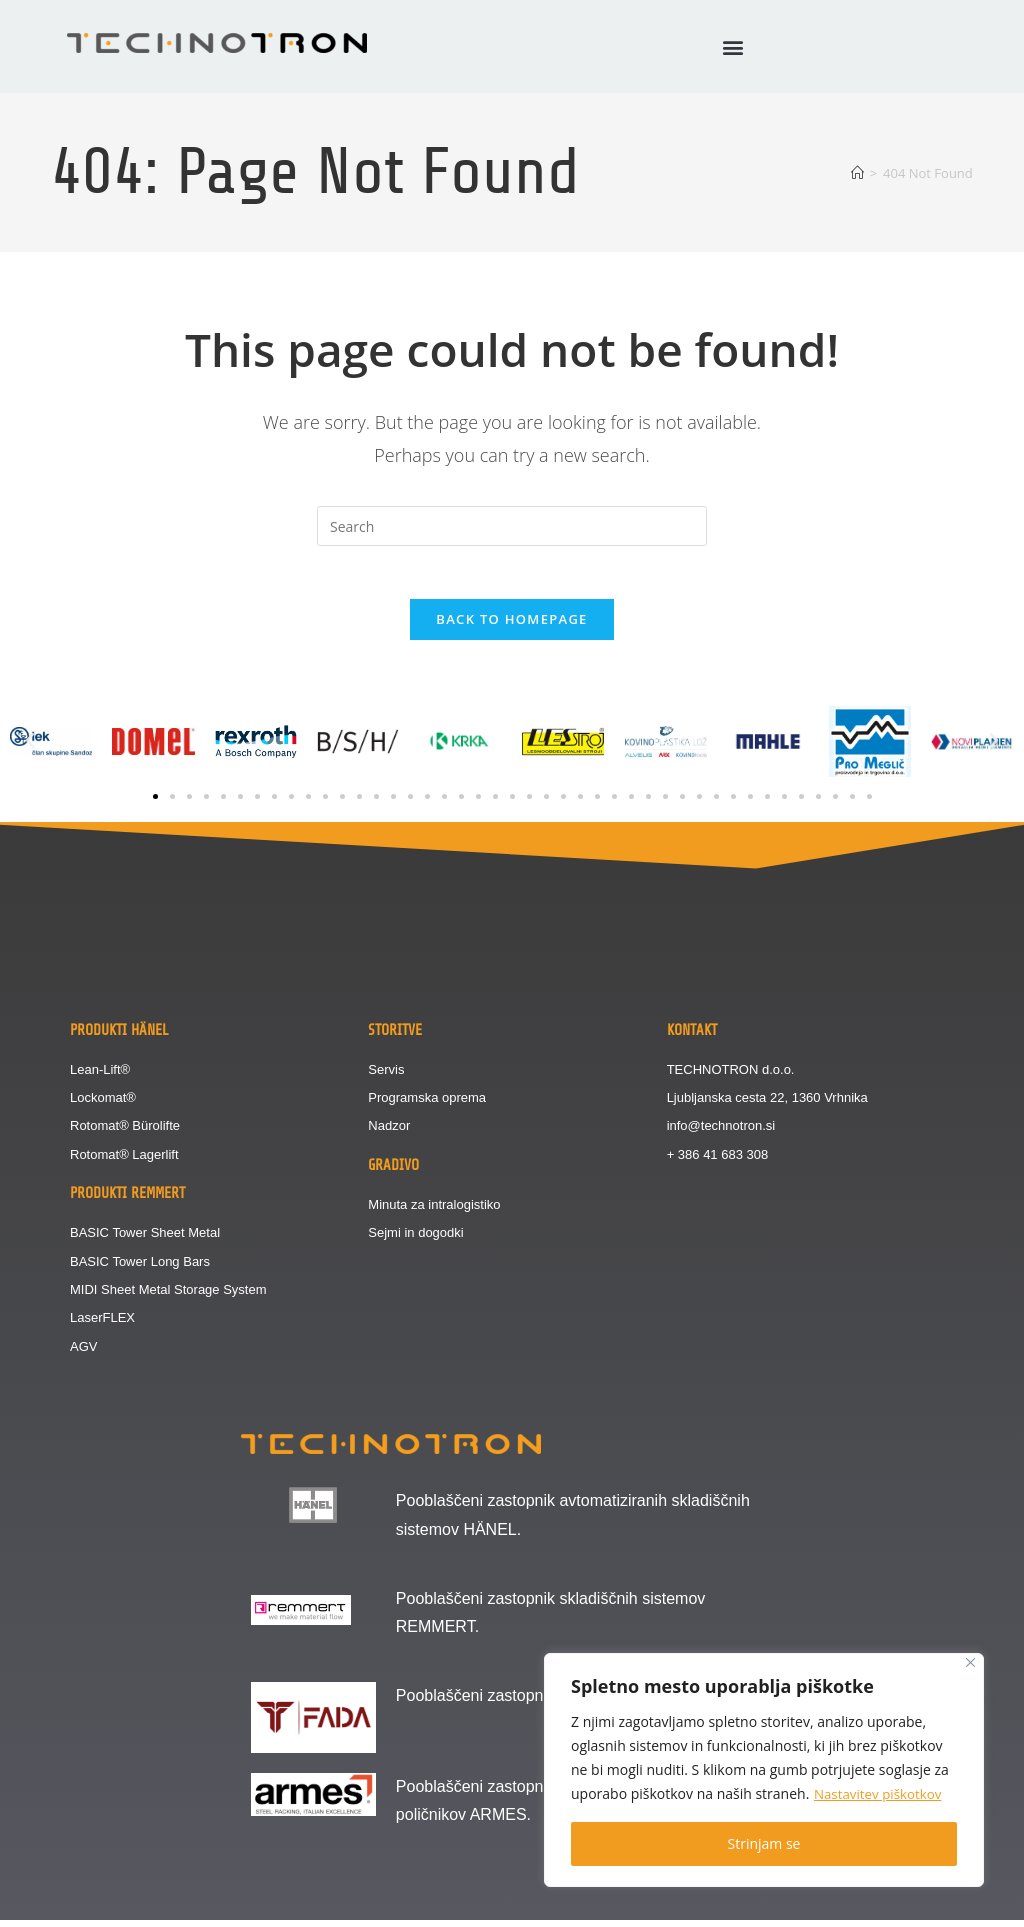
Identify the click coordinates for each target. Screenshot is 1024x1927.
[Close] (970, 1662)
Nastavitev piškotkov (881, 1793)
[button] (732, 46)
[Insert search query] (512, 526)
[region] (764, 1770)
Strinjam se (764, 1843)
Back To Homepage (511, 626)
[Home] (857, 173)
